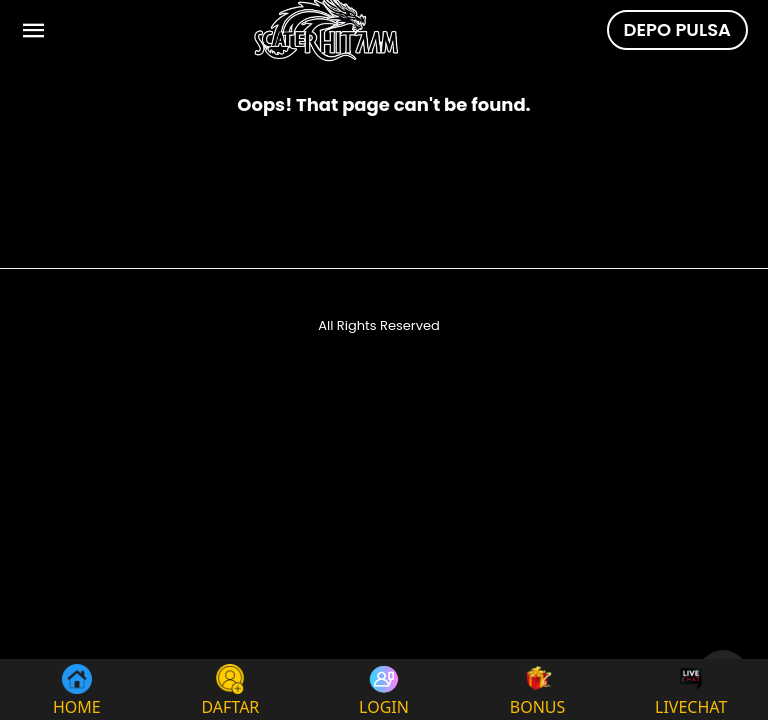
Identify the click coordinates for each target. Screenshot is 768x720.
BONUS (538, 689)
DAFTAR (230, 689)
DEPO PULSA (677, 29)
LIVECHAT (691, 689)
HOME (77, 689)
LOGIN (384, 689)
